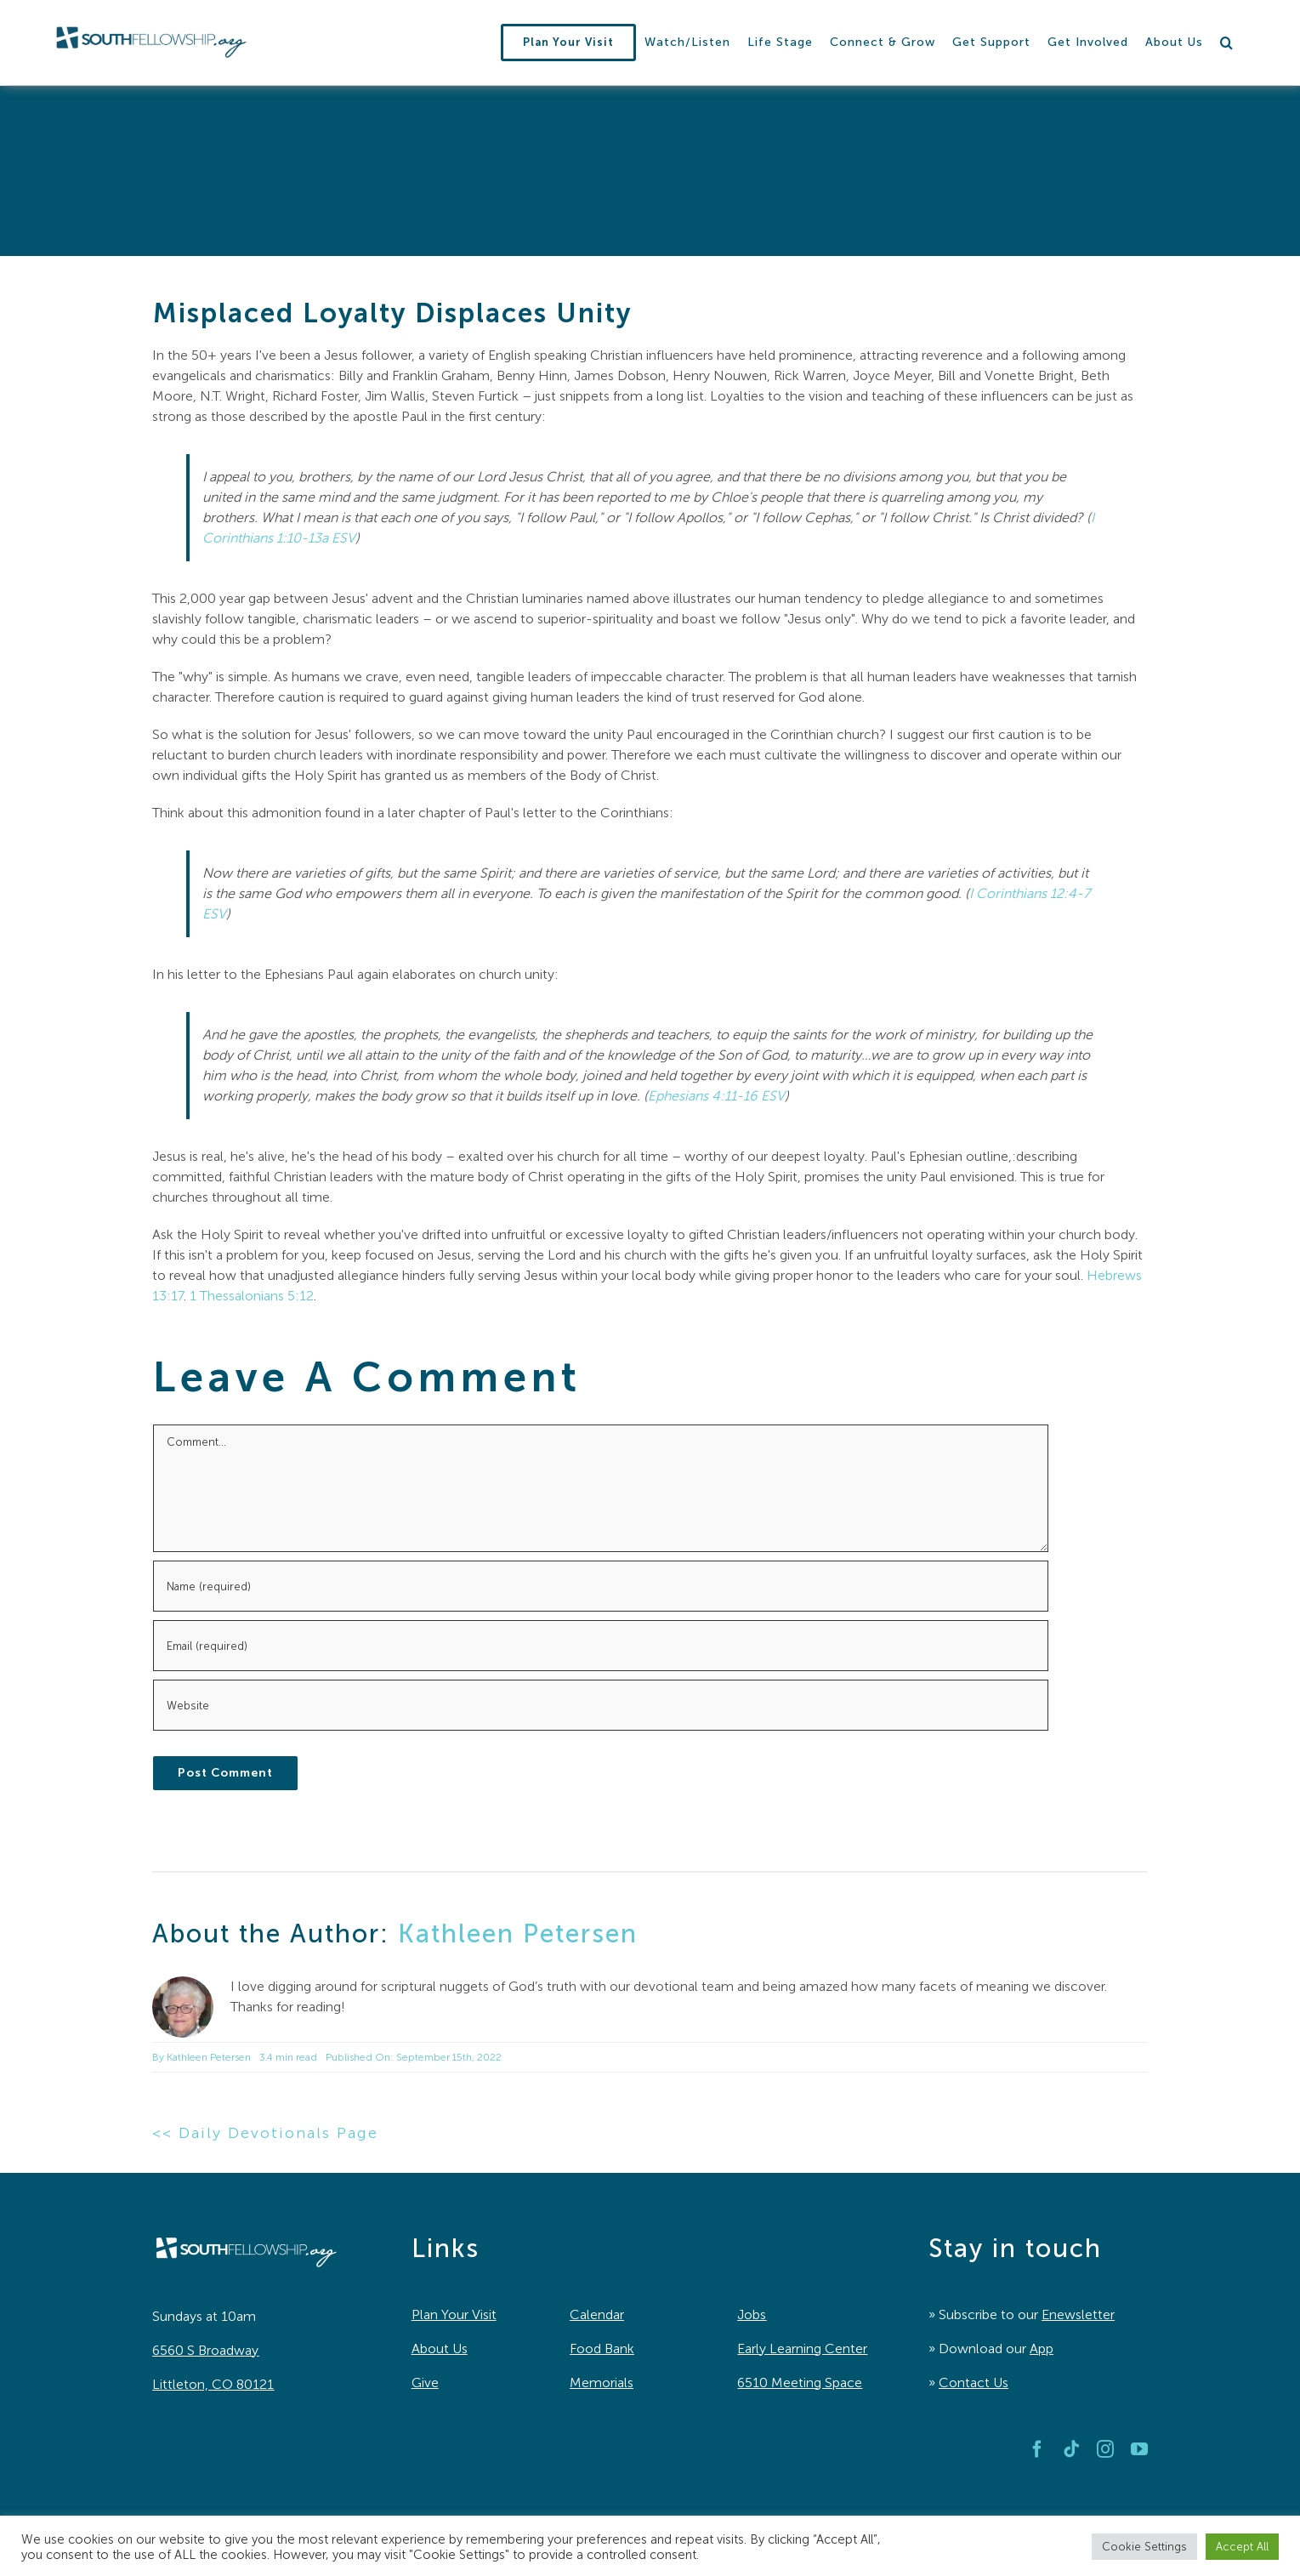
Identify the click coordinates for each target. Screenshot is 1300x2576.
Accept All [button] (1242, 2546)
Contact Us (973, 2382)
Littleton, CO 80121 (213, 2384)
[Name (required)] (600, 1586)
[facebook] (1037, 2449)
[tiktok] (1071, 2449)
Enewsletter (1078, 2314)
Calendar (597, 2314)
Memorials (601, 2382)
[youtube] (1139, 2449)
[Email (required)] (600, 1645)
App (1041, 2348)
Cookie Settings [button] (1144, 2546)
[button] (1227, 42)
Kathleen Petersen (518, 1934)
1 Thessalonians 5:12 (252, 1296)
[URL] (600, 1705)
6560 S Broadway (205, 2350)
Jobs (751, 2314)
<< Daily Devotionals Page (265, 2133)
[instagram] (1105, 2449)
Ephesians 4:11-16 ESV (716, 1096)
